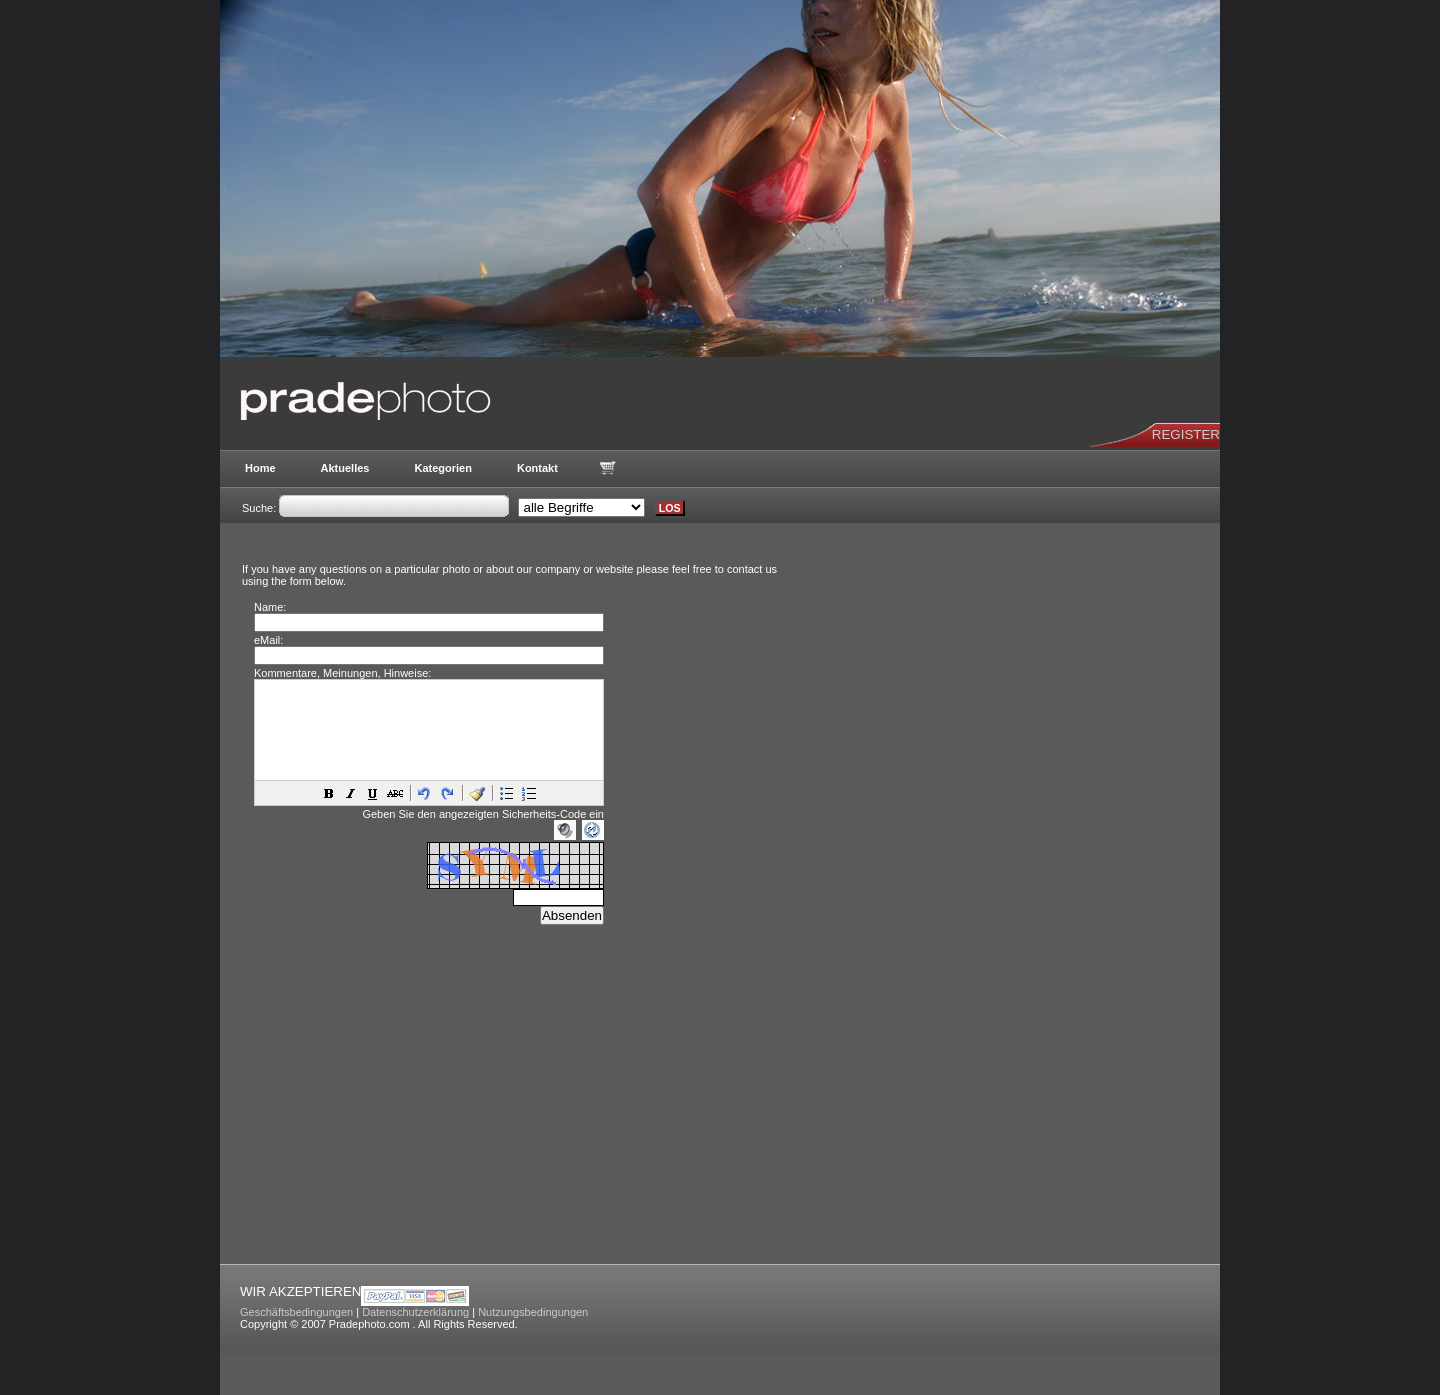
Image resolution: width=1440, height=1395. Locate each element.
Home (260, 468)
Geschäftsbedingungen (296, 1312)
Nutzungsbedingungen (533, 1312)
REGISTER (1186, 434)
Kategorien (442, 468)
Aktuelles (345, 468)
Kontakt (537, 468)
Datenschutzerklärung (415, 1312)
